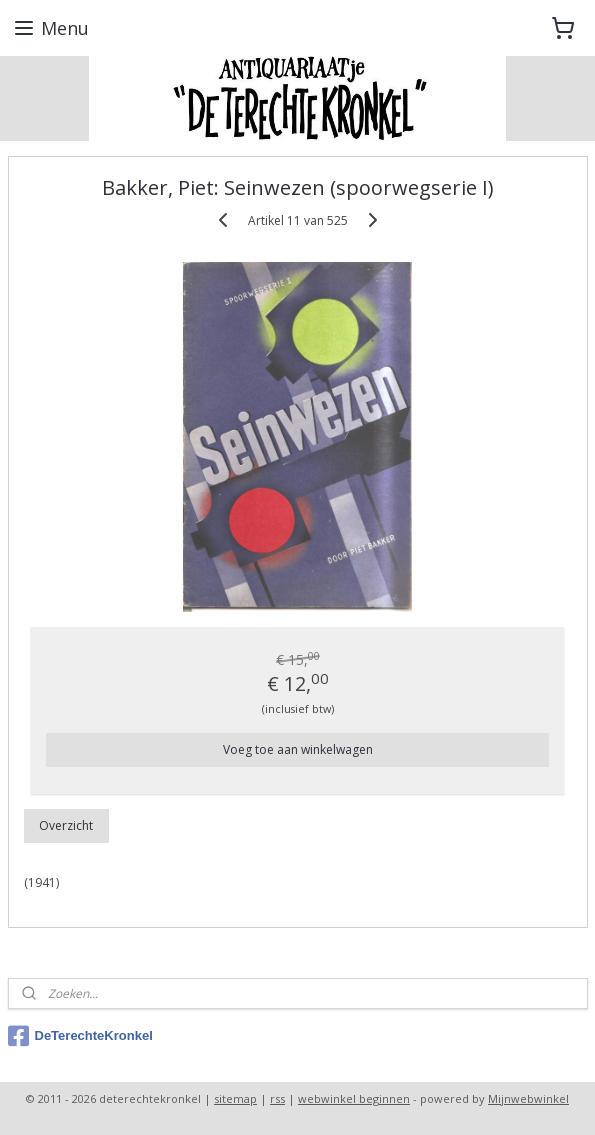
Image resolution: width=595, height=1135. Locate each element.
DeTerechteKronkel (80, 1036)
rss (277, 1098)
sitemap (235, 1098)
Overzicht (66, 825)
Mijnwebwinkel (528, 1098)
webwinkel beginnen (354, 1098)
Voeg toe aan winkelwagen (298, 749)
